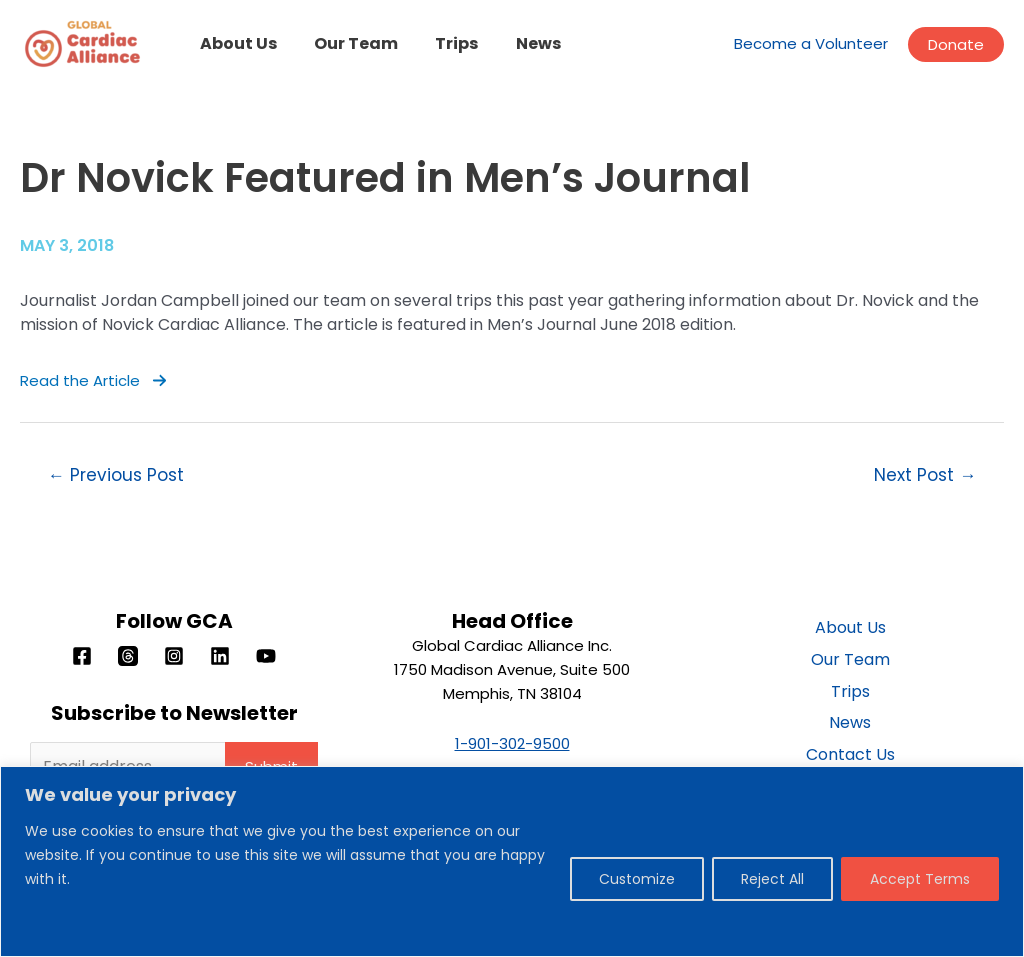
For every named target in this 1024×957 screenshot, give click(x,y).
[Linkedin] (220, 656)
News (519, 43)
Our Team (348, 43)
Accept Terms (920, 879)
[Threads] (128, 656)
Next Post (925, 475)
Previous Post (116, 475)
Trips (443, 43)
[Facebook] (82, 656)
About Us (235, 43)
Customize (637, 879)
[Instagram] (174, 656)
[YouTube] (266, 656)
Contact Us (850, 755)
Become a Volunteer (811, 43)
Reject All (772, 879)
